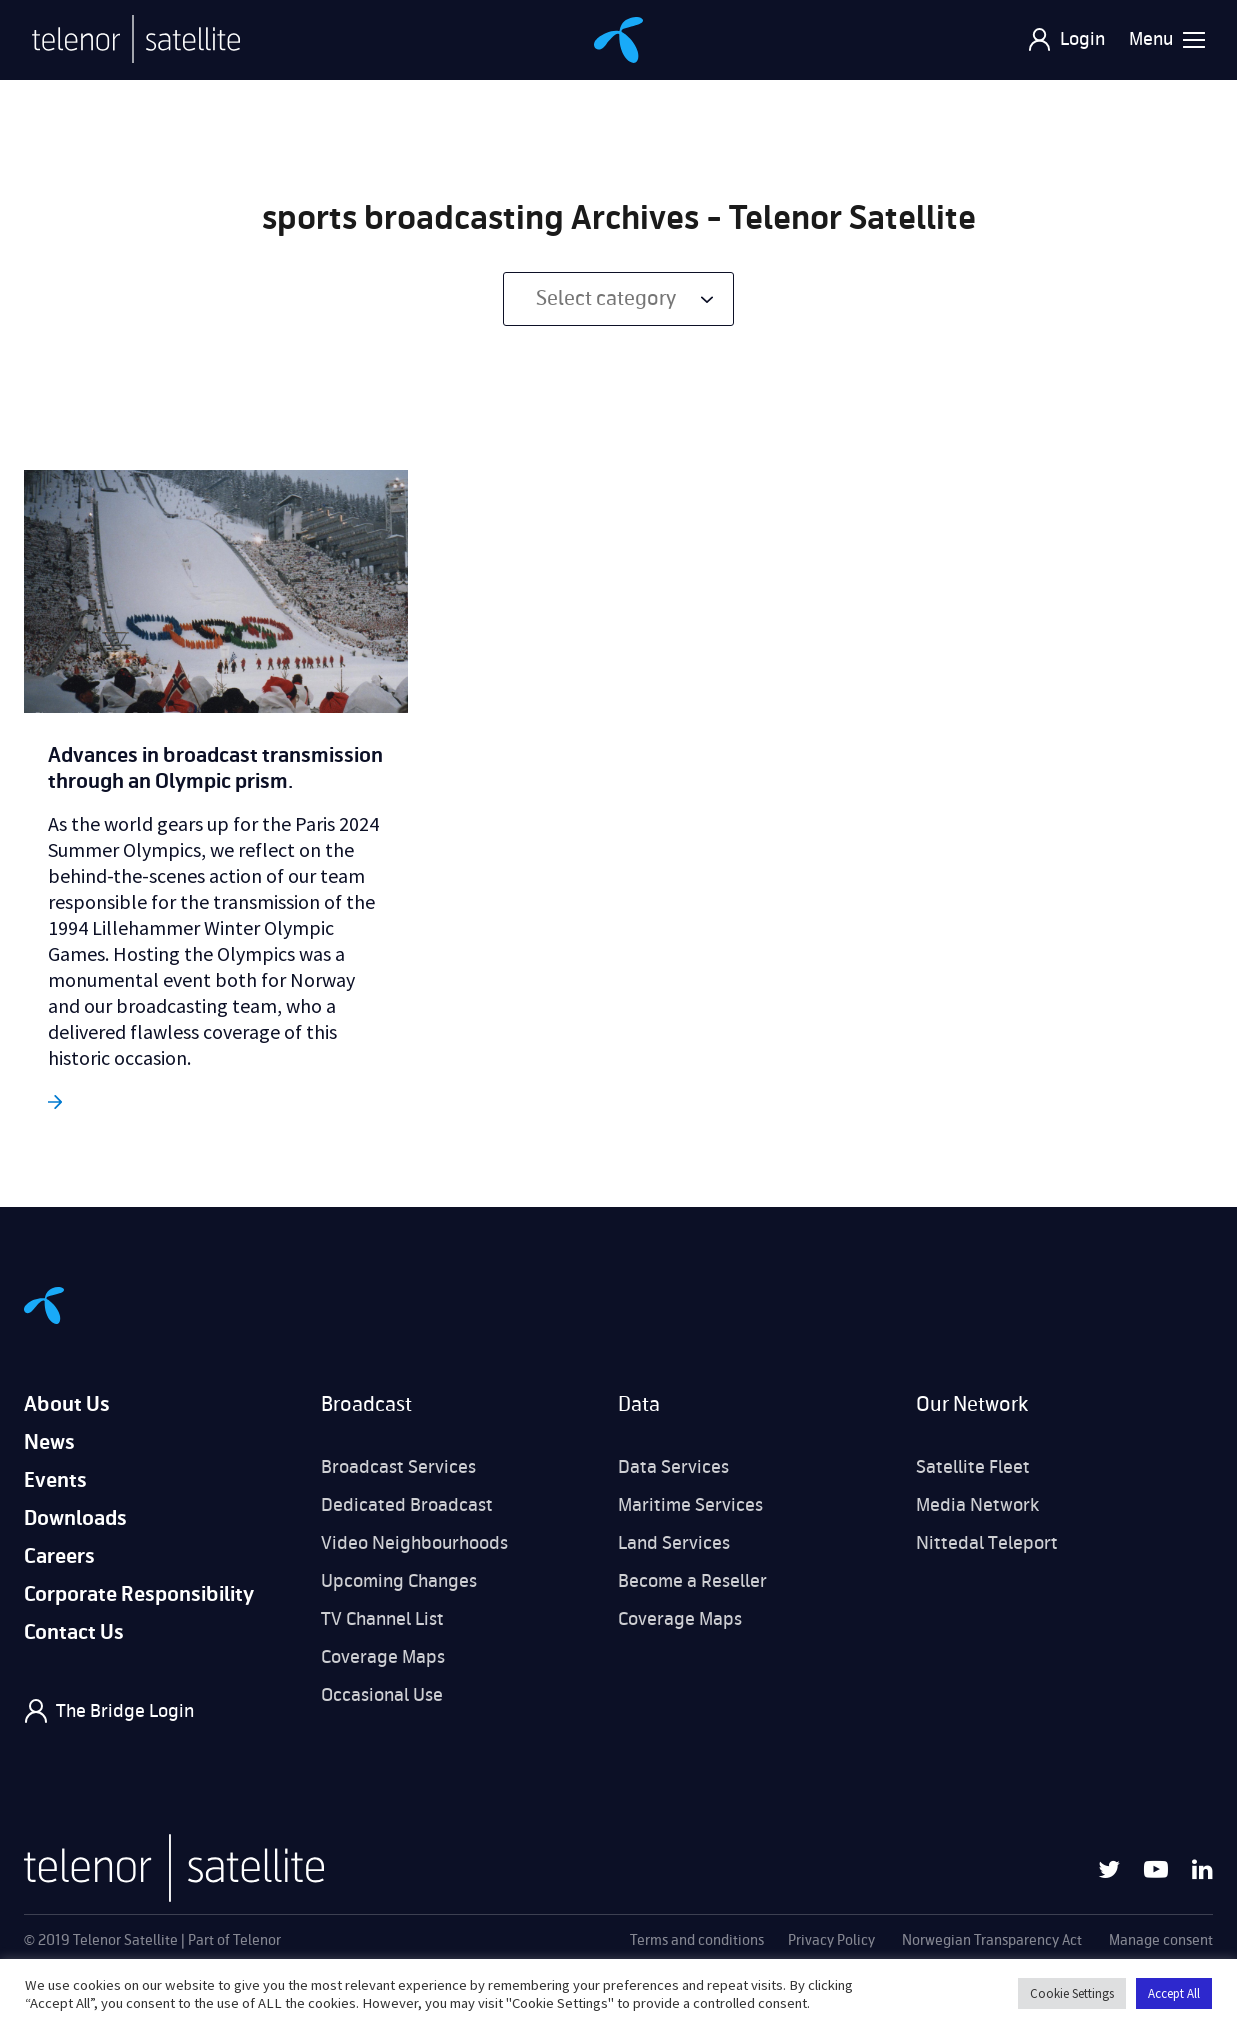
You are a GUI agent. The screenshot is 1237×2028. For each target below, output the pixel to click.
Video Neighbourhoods (414, 1543)
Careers (59, 1556)
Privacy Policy (831, 1940)
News (49, 1442)
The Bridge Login (125, 1711)
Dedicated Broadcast (407, 1505)
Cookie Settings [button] (1072, 1993)
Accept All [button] (1174, 1993)
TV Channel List (382, 1619)
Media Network (977, 1505)
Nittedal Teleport (987, 1543)
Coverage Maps (383, 1657)
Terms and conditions (697, 1940)
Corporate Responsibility (139, 1594)
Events (55, 1480)
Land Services (674, 1543)
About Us (67, 1404)
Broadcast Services (398, 1467)
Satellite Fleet (973, 1467)
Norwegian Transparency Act (992, 1940)
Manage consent (1161, 1940)
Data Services (673, 1467)
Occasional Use (382, 1695)
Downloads (75, 1518)
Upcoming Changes (399, 1581)
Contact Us (74, 1632)
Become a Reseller (692, 1581)
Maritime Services (690, 1505)
